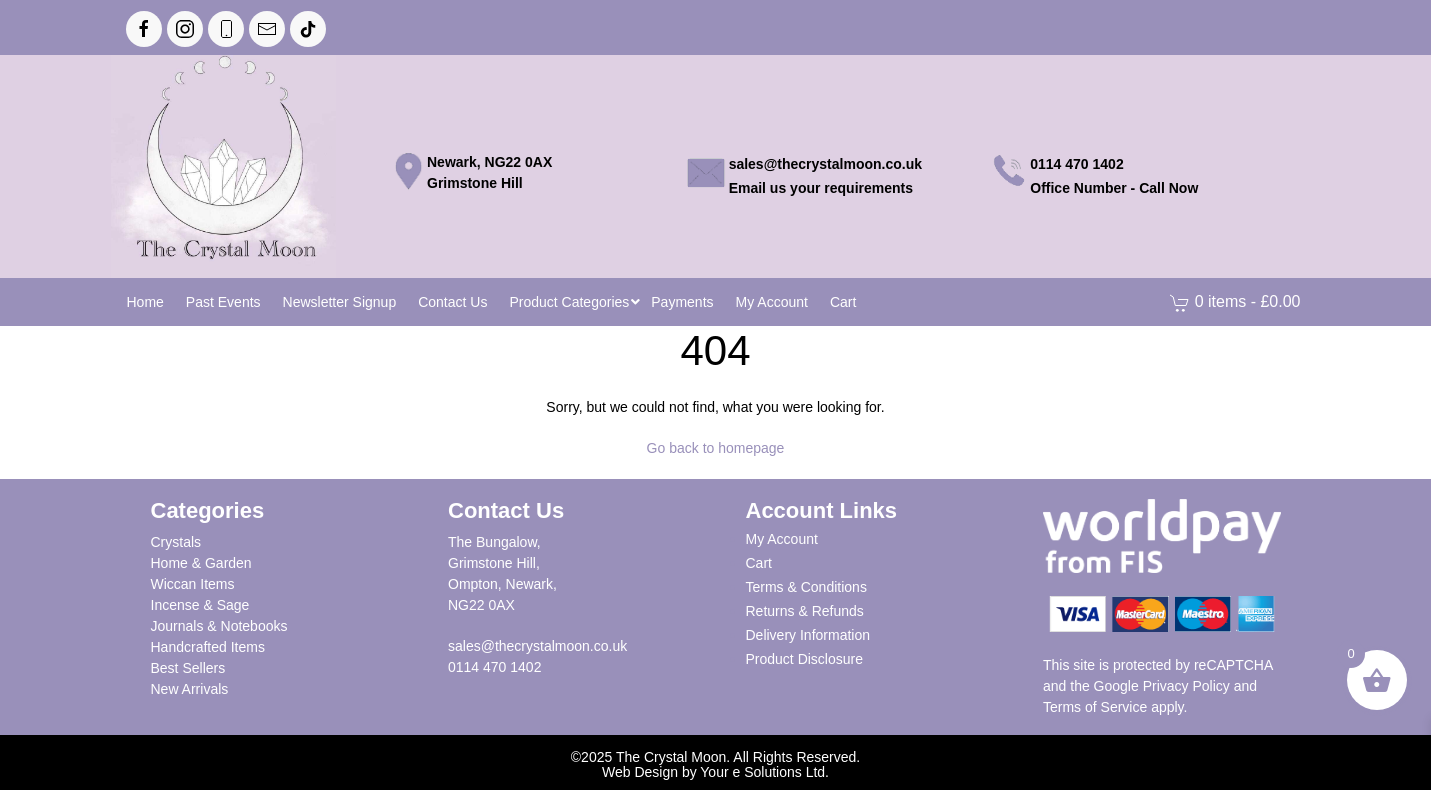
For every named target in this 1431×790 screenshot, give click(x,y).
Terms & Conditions (806, 587)
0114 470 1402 (494, 667)
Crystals (176, 542)
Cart (759, 563)
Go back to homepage (716, 448)
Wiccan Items (193, 584)
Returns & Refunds (805, 611)
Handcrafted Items (208, 647)
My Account (782, 539)
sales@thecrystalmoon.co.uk (537, 646)
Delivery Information (808, 635)
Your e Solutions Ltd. (764, 772)
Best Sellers (188, 668)
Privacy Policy (1186, 686)
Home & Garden (201, 563)
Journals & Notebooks (219, 626)
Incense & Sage (200, 605)
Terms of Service (1095, 707)
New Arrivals (190, 689)
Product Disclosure (805, 659)
